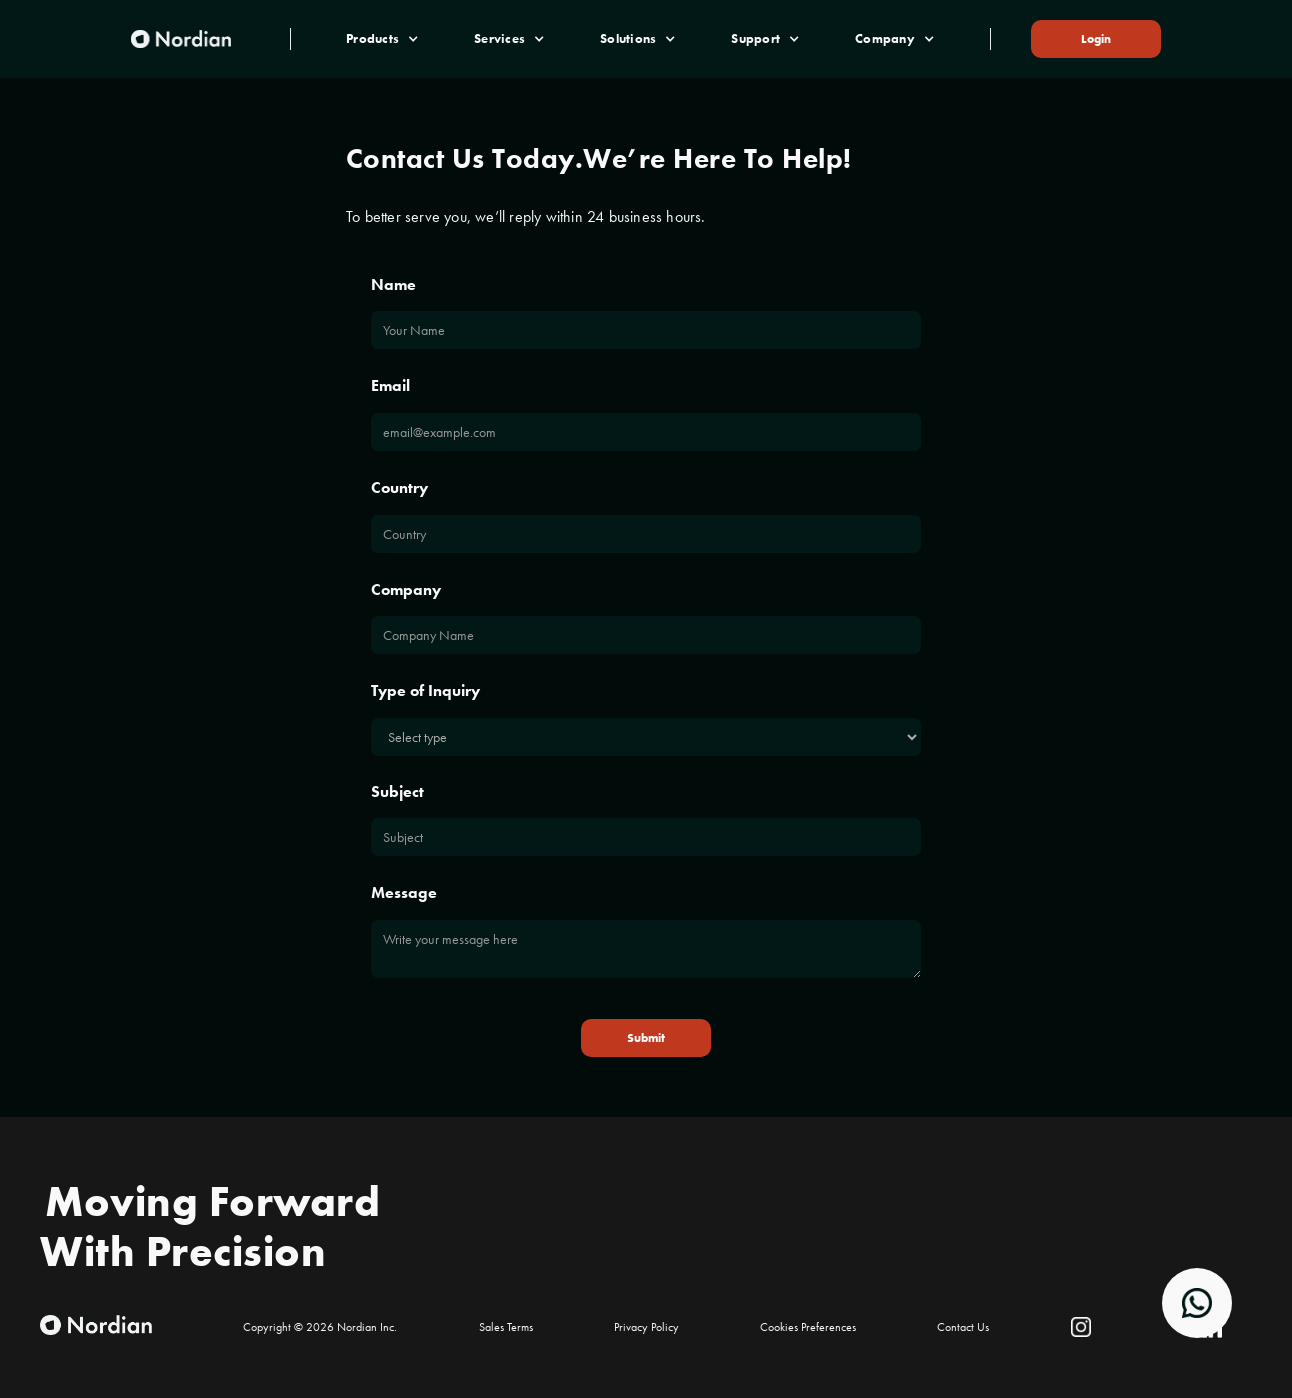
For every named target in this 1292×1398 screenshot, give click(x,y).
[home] (181, 38)
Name (393, 284)
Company (406, 589)
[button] (382, 39)
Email (390, 385)
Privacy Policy (646, 1327)
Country (399, 487)
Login (1096, 39)
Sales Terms (506, 1327)
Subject (397, 791)
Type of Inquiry (425, 690)
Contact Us (963, 1327)
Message (404, 892)
